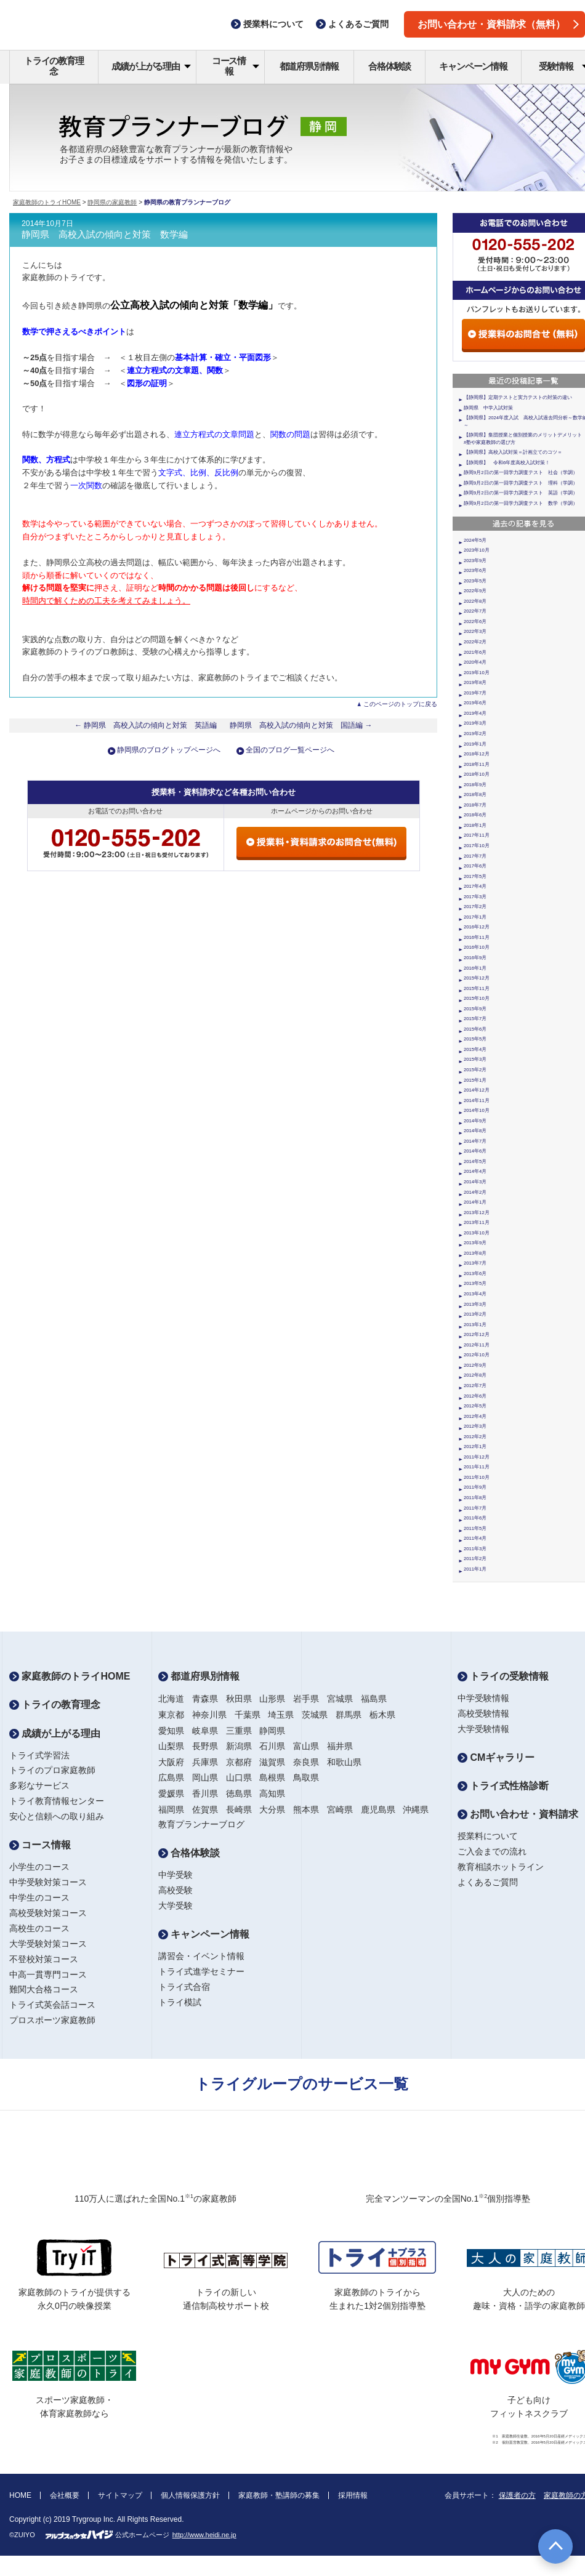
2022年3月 (475, 631)
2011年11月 (477, 1467)
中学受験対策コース (48, 1882)
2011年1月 (475, 1569)
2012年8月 (475, 1375)
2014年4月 (475, 1171)
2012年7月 (475, 1385)
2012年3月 (475, 1426)
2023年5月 (475, 581)
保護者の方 (517, 2495)
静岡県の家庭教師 (112, 202)
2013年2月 (475, 1314)
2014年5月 (475, 1161)
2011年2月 (475, 1558)
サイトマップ (120, 2495)
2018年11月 (477, 764)
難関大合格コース (43, 1989)
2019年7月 (475, 693)
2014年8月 (475, 1130)
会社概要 (64, 2495)
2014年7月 (475, 1141)
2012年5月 (475, 1406)
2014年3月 (475, 1182)
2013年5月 (475, 1283)
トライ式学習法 (39, 1755)
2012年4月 (475, 1416)
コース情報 (235, 65)
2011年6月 (475, 1518)
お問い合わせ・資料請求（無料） (498, 24)
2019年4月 (475, 713)
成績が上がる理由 (151, 66)
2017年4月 (475, 886)
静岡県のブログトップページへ (168, 750)
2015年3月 (475, 1059)
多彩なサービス (39, 1785)
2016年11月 (477, 937)
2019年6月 (475, 703)
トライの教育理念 (54, 65)
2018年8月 (475, 794)
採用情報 (353, 2495)
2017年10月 (477, 845)
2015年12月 (477, 978)
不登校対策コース (43, 1959)
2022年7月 (475, 611)
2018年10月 (477, 774)
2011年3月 (475, 1549)
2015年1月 (475, 1080)
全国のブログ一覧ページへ (290, 750)
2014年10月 (477, 1110)
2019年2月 (475, 733)
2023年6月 (475, 570)
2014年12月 (477, 1090)
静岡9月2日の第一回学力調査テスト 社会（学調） (521, 472)
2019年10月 (477, 672)
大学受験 (175, 1905)
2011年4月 (475, 1538)
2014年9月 (475, 1121)
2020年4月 (475, 662)
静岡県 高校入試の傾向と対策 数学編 (105, 234)
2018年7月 (475, 805)
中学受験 (175, 1875)
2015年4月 (475, 1049)
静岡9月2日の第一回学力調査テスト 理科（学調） (521, 483)
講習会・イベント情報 (201, 1956)
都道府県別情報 (309, 66)
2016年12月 (477, 927)
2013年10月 (477, 1233)
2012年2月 (475, 1436)
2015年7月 (475, 1018)
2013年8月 (475, 1253)
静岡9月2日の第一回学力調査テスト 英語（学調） (521, 493)
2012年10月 (477, 1355)
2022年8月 (475, 601)
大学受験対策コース (48, 1944)
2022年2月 (475, 642)
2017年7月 (475, 856)
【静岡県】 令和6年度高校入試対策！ (507, 462)
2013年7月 (475, 1263)
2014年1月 (475, 1202)
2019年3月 (475, 723)
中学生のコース (39, 1897)
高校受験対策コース (48, 1913)
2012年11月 (477, 1345)
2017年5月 (475, 876)
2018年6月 (475, 815)
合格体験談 (389, 66)
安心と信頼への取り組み (56, 1816)
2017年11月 (477, 835)
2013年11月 (477, 1222)
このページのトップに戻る (400, 704)
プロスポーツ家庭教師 (52, 2020)
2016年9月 (475, 957)
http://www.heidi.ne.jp (204, 2534)
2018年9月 (475, 784)
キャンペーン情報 (473, 66)
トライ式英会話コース (52, 2005)
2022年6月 (475, 621)
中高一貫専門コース (48, 1974)
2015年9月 (475, 1009)
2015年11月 (477, 988)
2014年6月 (475, 1151)
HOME (20, 2495)
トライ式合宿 (184, 1987)
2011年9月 (475, 1487)
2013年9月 (475, 1243)
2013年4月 (475, 1294)
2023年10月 (477, 550)
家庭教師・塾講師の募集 (279, 2495)
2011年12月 (477, 1457)
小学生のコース (39, 1867)
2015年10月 (477, 998)
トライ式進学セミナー (201, 1971)
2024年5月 (475, 540)
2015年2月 (475, 1070)
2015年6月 (475, 1029)
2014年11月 (477, 1100)
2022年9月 (475, 591)
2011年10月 (477, 1477)
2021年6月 (475, 652)
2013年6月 (475, 1273)
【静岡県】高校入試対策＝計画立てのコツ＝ (513, 452)
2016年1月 (475, 968)
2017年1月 (475, 917)
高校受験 (175, 1890)
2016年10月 (477, 947)
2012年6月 (475, 1396)
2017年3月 (475, 897)
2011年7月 (475, 1508)
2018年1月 (475, 825)
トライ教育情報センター (56, 1801)
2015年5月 (475, 1039)
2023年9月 (475, 560)
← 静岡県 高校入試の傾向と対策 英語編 (146, 725)
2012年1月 (475, 1446)
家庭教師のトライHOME (47, 202)
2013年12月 (477, 1212)
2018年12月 (477, 754)
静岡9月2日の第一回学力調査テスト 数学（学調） (521, 503)
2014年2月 (475, 1192)
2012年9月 (475, 1365)
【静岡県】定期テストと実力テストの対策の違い (518, 397)
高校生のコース (39, 1928)
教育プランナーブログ (201, 1824)
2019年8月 (475, 682)
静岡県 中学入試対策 (488, 408)
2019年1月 (475, 744)
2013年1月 (475, 1324)
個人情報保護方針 (190, 2495)
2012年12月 (477, 1334)
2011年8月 (475, 1497)
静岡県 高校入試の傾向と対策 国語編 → (301, 725)
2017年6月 (475, 866)
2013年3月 (475, 1304)
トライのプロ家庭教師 (52, 1770)
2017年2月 (475, 906)
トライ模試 (179, 2002)
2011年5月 (475, 1528)
